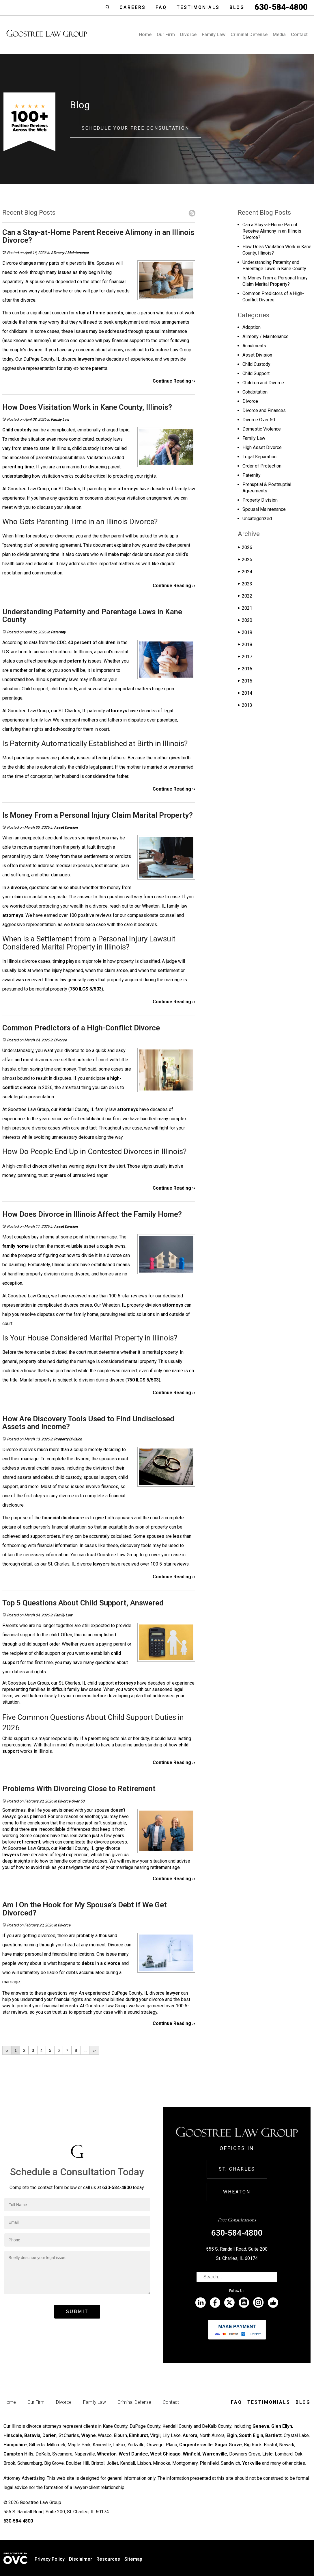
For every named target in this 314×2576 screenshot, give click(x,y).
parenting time (18, 467)
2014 (245, 693)
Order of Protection (261, 466)
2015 (245, 680)
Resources (108, 2559)
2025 (245, 559)
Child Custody (256, 364)
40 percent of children (91, 642)
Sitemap (133, 2559)
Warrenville (214, 2454)
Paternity (58, 632)
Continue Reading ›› (174, 381)
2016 (245, 668)
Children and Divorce (263, 382)
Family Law (213, 34)
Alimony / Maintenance (70, 253)
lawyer (173, 1993)
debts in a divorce (101, 1963)
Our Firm (166, 34)
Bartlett (273, 2435)
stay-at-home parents (99, 313)
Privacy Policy (50, 2559)
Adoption (251, 327)
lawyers (86, 359)
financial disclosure (63, 1517)
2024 (245, 571)
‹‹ (6, 2050)
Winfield (191, 2454)
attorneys (128, 489)
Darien (49, 2435)
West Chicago (165, 2454)
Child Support (256, 373)
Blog (236, 7)
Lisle (267, 2454)
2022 (245, 595)
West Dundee (133, 2454)
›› (94, 2050)
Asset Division (66, 827)
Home (145, 34)
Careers (132, 7)
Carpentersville (196, 2444)
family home (15, 1246)
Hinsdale (12, 2435)
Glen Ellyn (281, 2426)
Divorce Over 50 (71, 1801)
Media (279, 34)
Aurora (190, 2435)
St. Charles (237, 2169)
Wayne (88, 2435)
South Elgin (251, 2435)
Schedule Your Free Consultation (135, 128)
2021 (245, 608)
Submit (77, 2311)
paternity (77, 661)
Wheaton (237, 2192)
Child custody (16, 430)
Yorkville (251, 2463)
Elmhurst (138, 2435)
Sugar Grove (228, 2444)
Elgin (232, 2435)
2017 (245, 656)
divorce (19, 887)
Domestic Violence (261, 429)
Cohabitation (255, 392)
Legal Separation (259, 456)
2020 (245, 620)
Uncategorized (257, 518)
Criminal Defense (249, 34)
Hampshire (15, 2444)
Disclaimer (80, 2559)
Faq (161, 7)
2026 (245, 547)
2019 (245, 632)
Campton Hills (18, 2454)
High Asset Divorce (262, 447)
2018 (245, 644)
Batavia (32, 2435)
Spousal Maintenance (264, 509)
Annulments (254, 345)
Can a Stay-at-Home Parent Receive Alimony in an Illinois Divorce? (271, 231)
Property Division (68, 1439)
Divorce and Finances (264, 410)
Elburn (120, 2435)
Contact (299, 34)
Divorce (188, 34)
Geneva (261, 2426)
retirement (28, 1842)
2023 (245, 583)
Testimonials (198, 7)
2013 (245, 705)
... (85, 2050)
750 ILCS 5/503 (86, 989)
